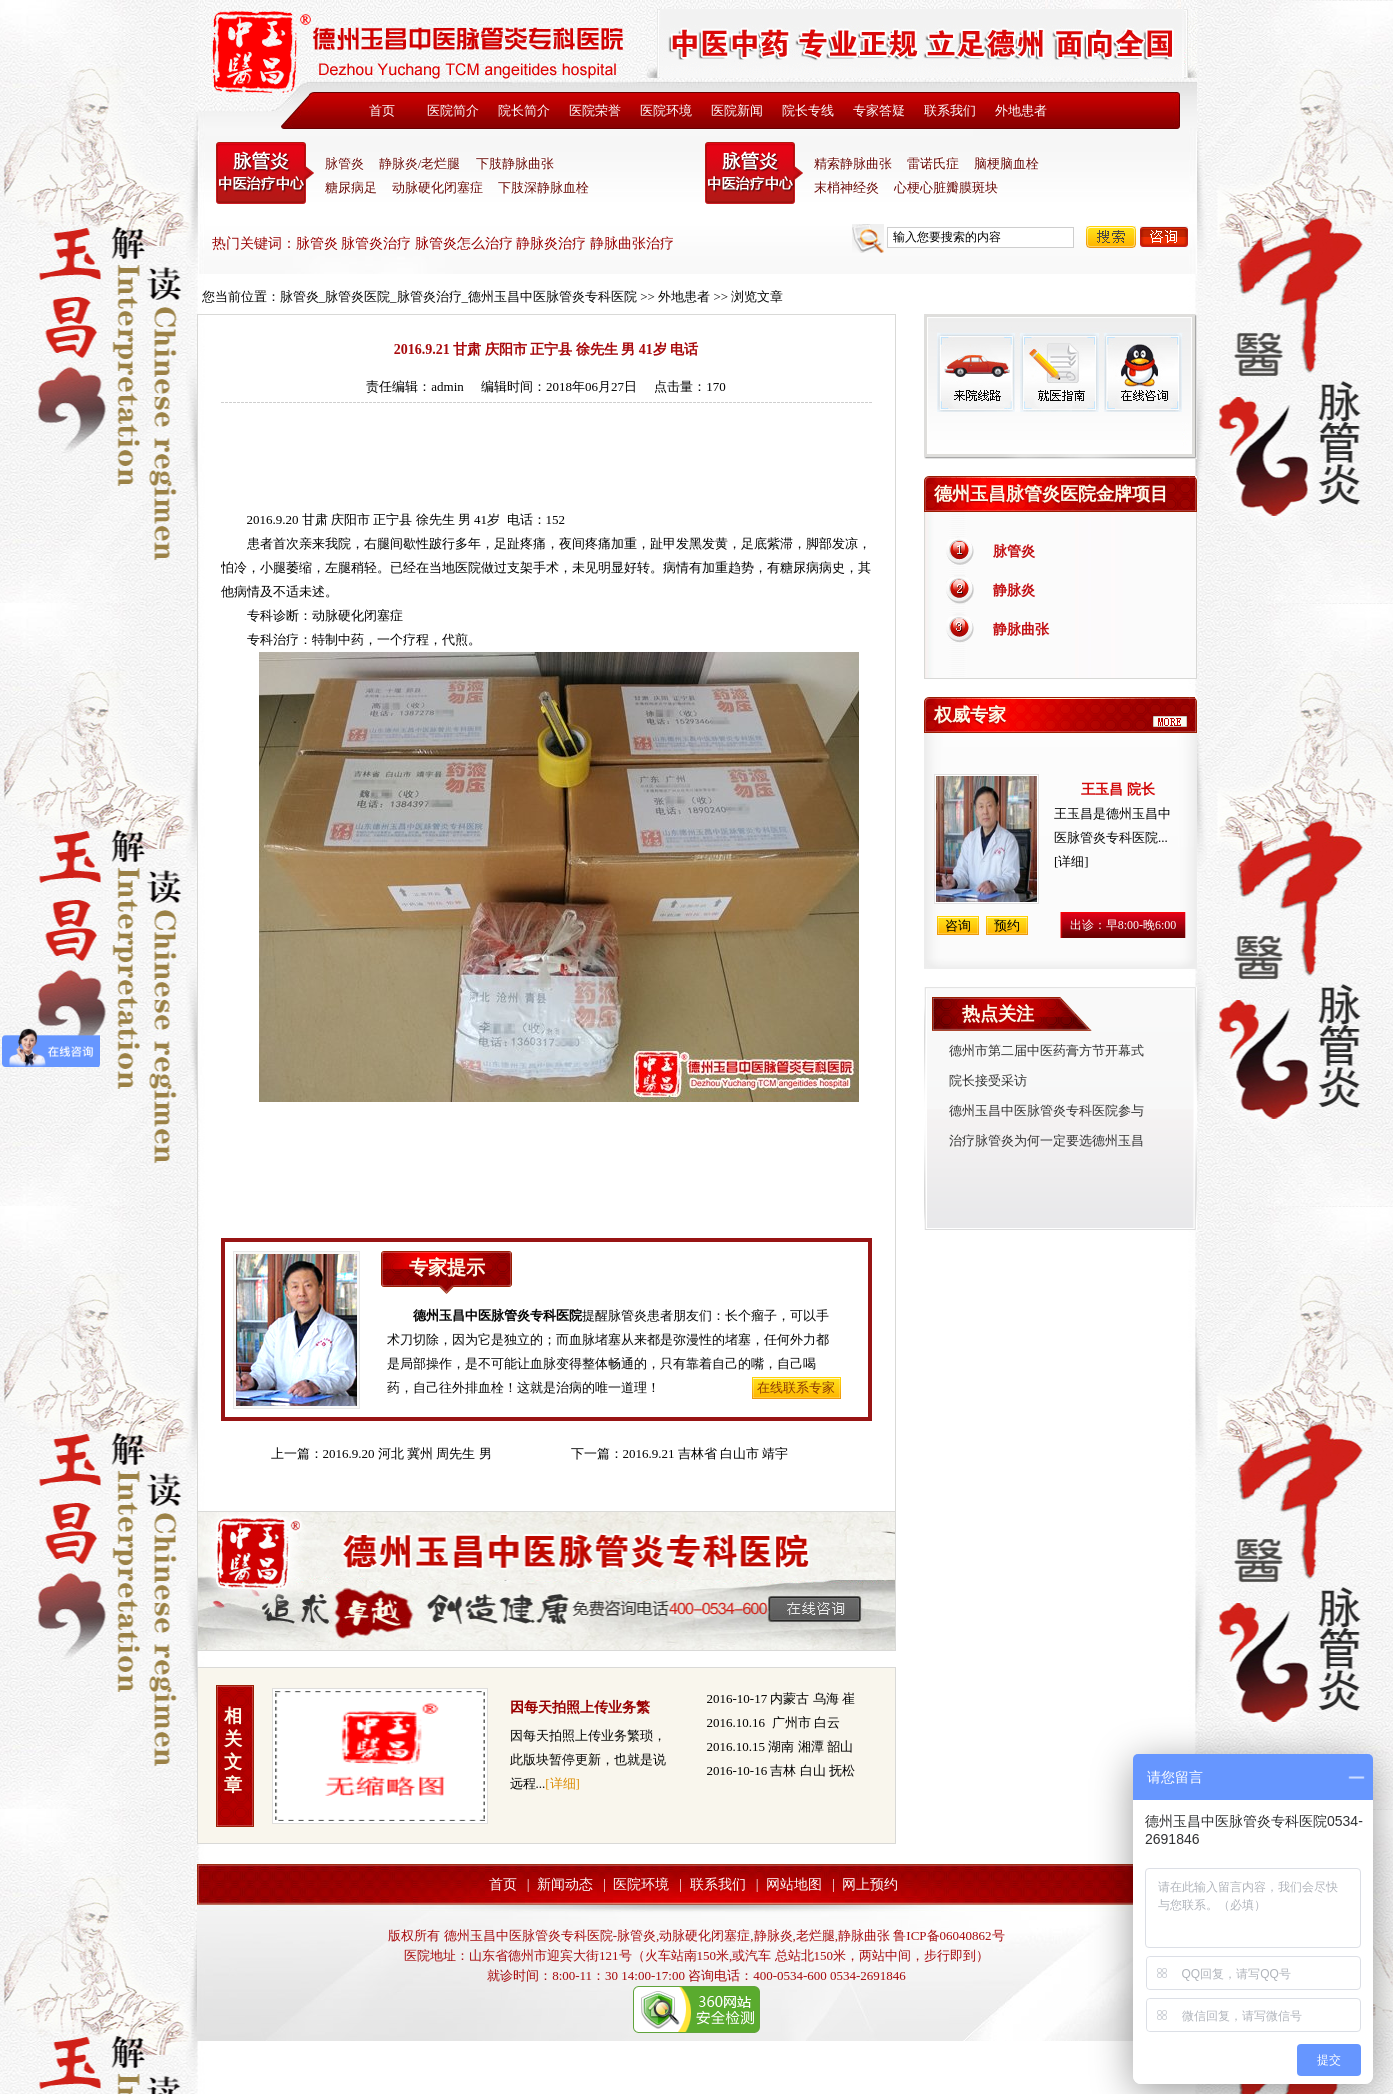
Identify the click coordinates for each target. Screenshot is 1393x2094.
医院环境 (666, 110)
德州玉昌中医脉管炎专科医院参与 (1046, 1110)
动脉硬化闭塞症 (437, 187)
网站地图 (794, 1884)
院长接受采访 (988, 1080)
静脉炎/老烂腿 (420, 163)
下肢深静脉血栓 (543, 187)
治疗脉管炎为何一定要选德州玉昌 (1046, 1140)
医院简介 (453, 110)
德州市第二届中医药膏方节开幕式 (1046, 1050)
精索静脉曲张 (853, 163)
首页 (382, 110)
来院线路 (976, 372)
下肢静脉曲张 (515, 163)
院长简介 (524, 110)
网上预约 (870, 1884)
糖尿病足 (351, 187)
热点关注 (998, 1014)
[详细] (562, 1783)
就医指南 (1059, 372)
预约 (1007, 925)
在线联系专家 (796, 1387)
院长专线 (808, 110)
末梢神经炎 (846, 187)
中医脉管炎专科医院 (265, 173)
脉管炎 (344, 163)
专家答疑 (879, 110)
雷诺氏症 (933, 163)
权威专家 (970, 715)
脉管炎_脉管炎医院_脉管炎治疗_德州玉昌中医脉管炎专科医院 (459, 296)
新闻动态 (565, 1884)
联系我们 (950, 110)
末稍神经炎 (754, 173)
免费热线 (1060, 435)
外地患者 (1021, 110)
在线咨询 (1142, 372)
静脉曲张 (1021, 629)
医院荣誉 (595, 110)
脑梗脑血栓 (1006, 163)
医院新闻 (737, 110)
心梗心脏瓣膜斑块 (946, 187)
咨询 (1164, 237)
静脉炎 (1014, 590)
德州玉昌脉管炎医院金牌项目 (1051, 494)
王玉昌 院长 (1118, 789)
